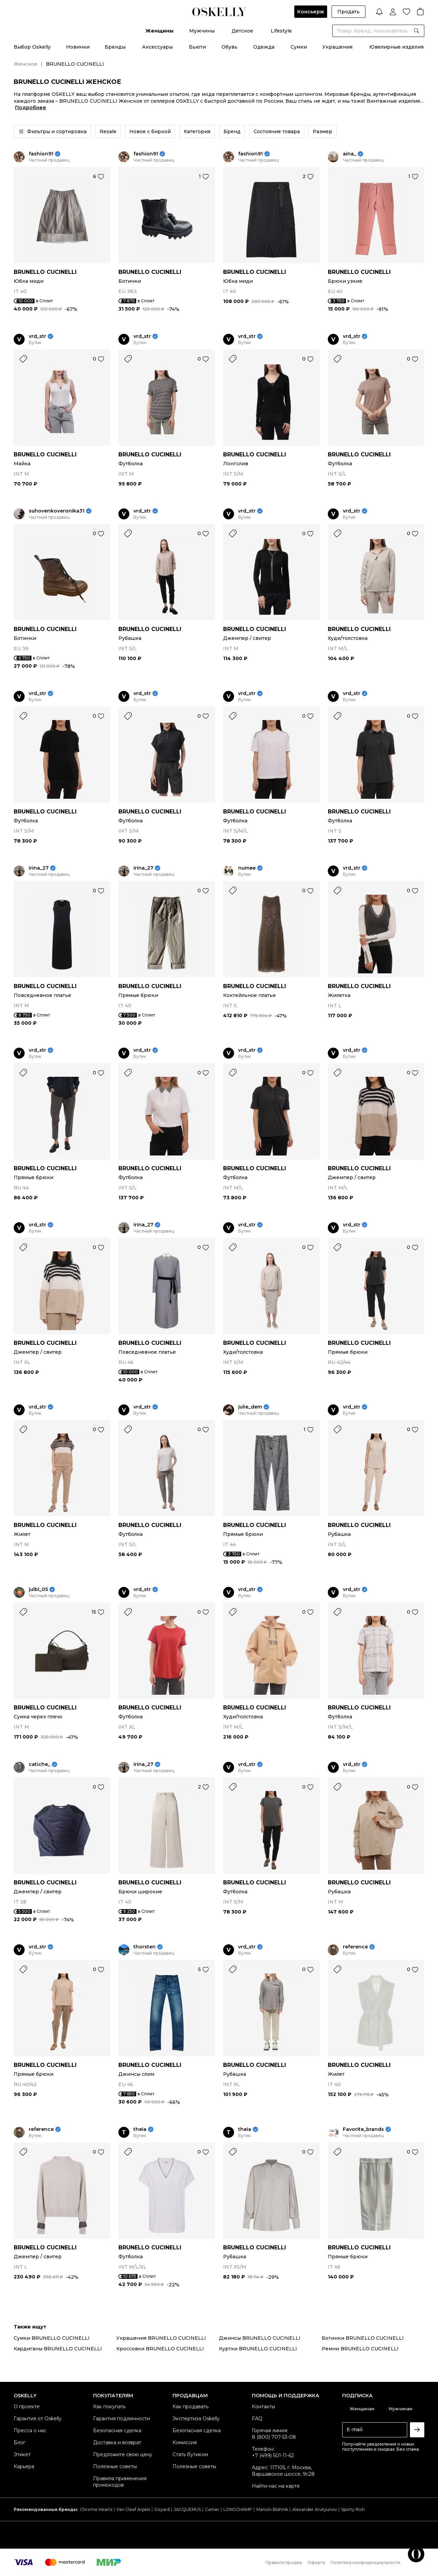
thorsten (144, 1947)
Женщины (159, 31)
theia (139, 2129)
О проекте (27, 2406)
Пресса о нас (30, 2430)
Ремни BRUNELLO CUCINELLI (360, 2349)
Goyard (162, 2509)
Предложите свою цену (122, 2454)
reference (355, 1947)
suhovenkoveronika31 (57, 511)
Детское (242, 31)
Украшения (337, 47)
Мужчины (202, 31)
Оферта (316, 2562)
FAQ (257, 2418)
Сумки (299, 47)
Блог (19, 2442)
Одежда (263, 47)
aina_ (349, 154)
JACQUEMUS (187, 2509)
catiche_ (39, 1764)
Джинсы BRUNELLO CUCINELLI (259, 2338)
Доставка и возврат (117, 2442)
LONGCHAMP (237, 2509)
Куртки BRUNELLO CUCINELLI (258, 2349)
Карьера (24, 2466)
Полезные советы (115, 2466)
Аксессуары (157, 47)
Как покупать (109, 2406)
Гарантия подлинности (121, 2418)
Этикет (22, 2454)
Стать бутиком (190, 2454)
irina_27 (39, 868)
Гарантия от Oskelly (38, 2418)
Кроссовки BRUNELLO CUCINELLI (160, 2349)
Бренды (115, 47)
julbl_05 (38, 1589)
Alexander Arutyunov (314, 2509)
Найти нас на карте (276, 2486)
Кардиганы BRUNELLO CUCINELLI (58, 2349)
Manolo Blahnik (272, 2509)
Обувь (229, 47)
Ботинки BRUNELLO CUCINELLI (363, 2338)
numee (247, 868)
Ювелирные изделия (396, 47)
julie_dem (250, 1407)
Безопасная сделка (117, 2430)
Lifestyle (281, 31)
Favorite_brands (363, 2129)
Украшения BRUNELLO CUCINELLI (161, 2338)
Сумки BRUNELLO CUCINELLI (52, 2338)
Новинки (78, 47)
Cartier (212, 2509)
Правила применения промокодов (119, 2481)
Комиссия (184, 2442)
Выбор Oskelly (32, 47)
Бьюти (197, 47)
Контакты (263, 2406)
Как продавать (190, 2406)
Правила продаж (284, 2562)
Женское (25, 64)
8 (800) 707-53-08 (274, 2437)
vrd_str (37, 336)
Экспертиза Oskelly (196, 2418)
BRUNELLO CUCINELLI (45, 272)
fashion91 (41, 154)
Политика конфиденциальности (365, 2562)
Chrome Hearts (96, 2509)
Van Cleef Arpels (133, 2509)
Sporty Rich (353, 2509)
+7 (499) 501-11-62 (273, 2455)
